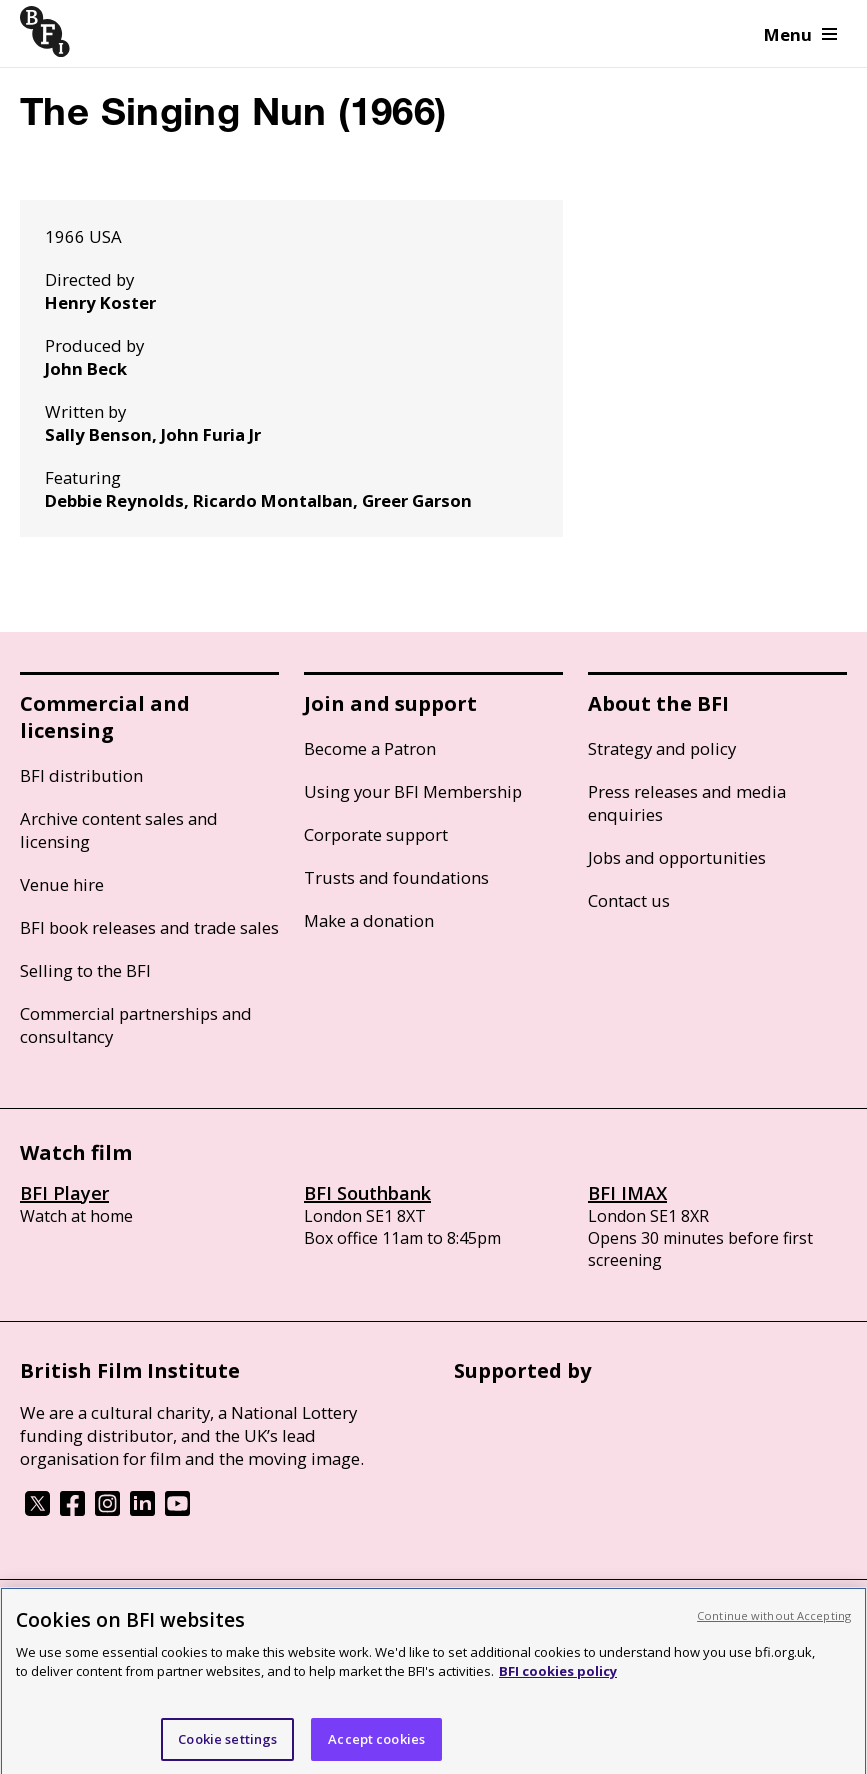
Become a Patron (370, 748)
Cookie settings (227, 1746)
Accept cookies (376, 1746)
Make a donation (369, 920)
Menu (800, 34)
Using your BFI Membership (413, 791)
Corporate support (376, 834)
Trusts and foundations (396, 877)
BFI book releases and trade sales (149, 927)
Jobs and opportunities (677, 857)
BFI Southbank (367, 1193)
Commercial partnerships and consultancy (136, 1025)
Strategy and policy (662, 748)
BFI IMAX (627, 1193)
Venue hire (62, 884)
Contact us (629, 900)
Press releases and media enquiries (687, 803)
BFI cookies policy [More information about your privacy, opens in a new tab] (558, 1678)
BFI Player (64, 1193)
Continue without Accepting (774, 1622)
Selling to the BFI (85, 970)
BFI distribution (81, 775)
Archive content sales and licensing (119, 830)
